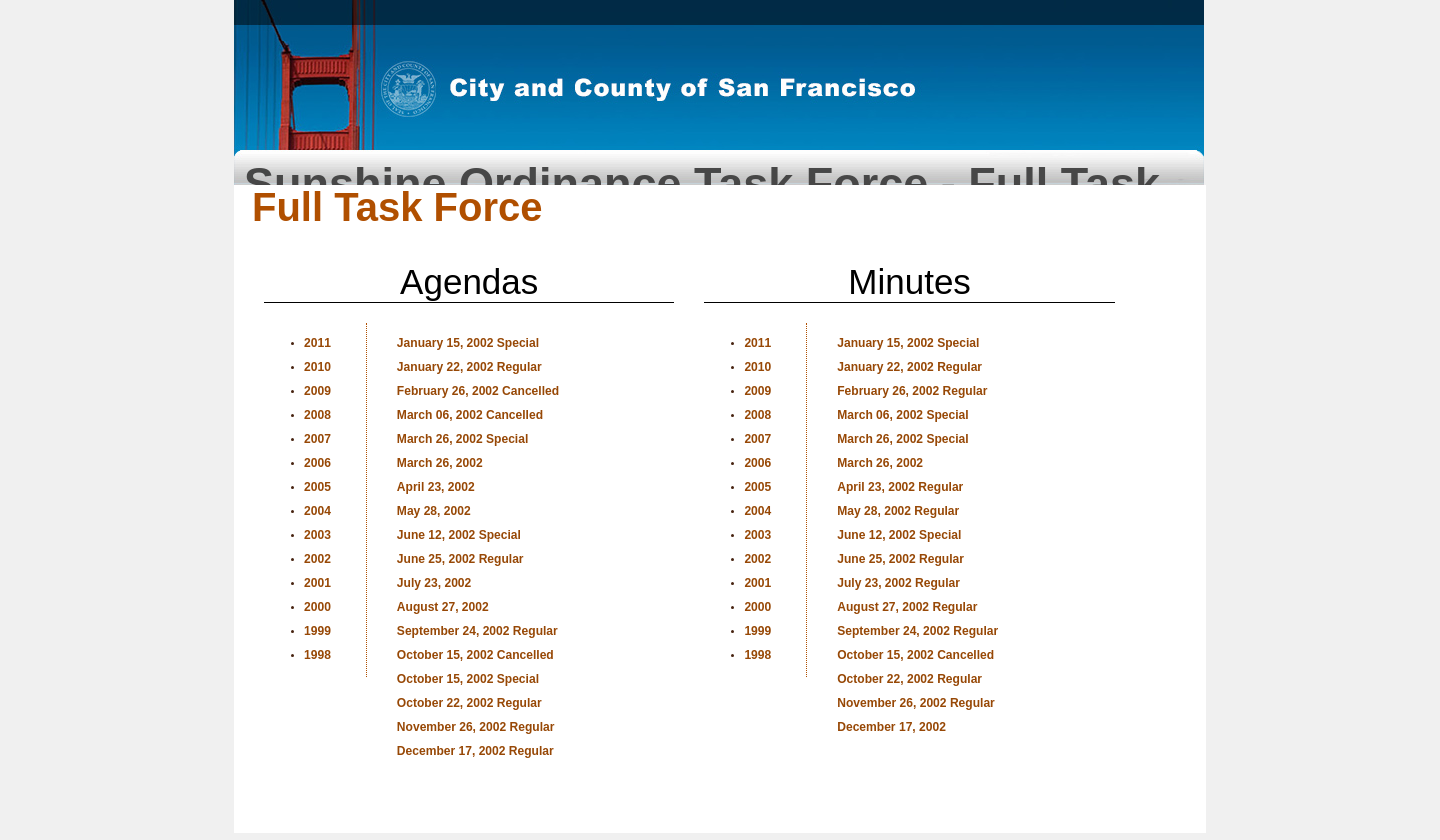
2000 (317, 607)
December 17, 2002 (891, 727)
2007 (317, 439)
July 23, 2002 (434, 583)
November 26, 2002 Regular (476, 727)
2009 (317, 391)
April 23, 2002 (436, 487)
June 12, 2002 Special (459, 535)
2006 (317, 463)
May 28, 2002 (434, 511)
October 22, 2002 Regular (469, 703)
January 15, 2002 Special (468, 343)
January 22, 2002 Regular (469, 367)
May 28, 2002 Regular (898, 511)
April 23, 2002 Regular (900, 487)
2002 (317, 559)
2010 (317, 367)
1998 (317, 655)
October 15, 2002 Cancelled (475, 655)
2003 (317, 535)
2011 (317, 343)
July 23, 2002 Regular (898, 583)
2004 (317, 511)
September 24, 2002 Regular (477, 631)
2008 (317, 415)
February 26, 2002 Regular (912, 391)
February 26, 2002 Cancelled (478, 391)
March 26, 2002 (440, 463)
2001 (317, 583)
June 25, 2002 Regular (460, 559)
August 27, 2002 (443, 607)
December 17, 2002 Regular (475, 751)
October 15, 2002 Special (468, 679)
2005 (317, 487)
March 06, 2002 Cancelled (470, 415)
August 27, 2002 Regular (907, 607)
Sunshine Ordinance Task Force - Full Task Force (702, 175)
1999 (317, 631)
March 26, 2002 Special (462, 439)
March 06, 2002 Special (902, 415)
